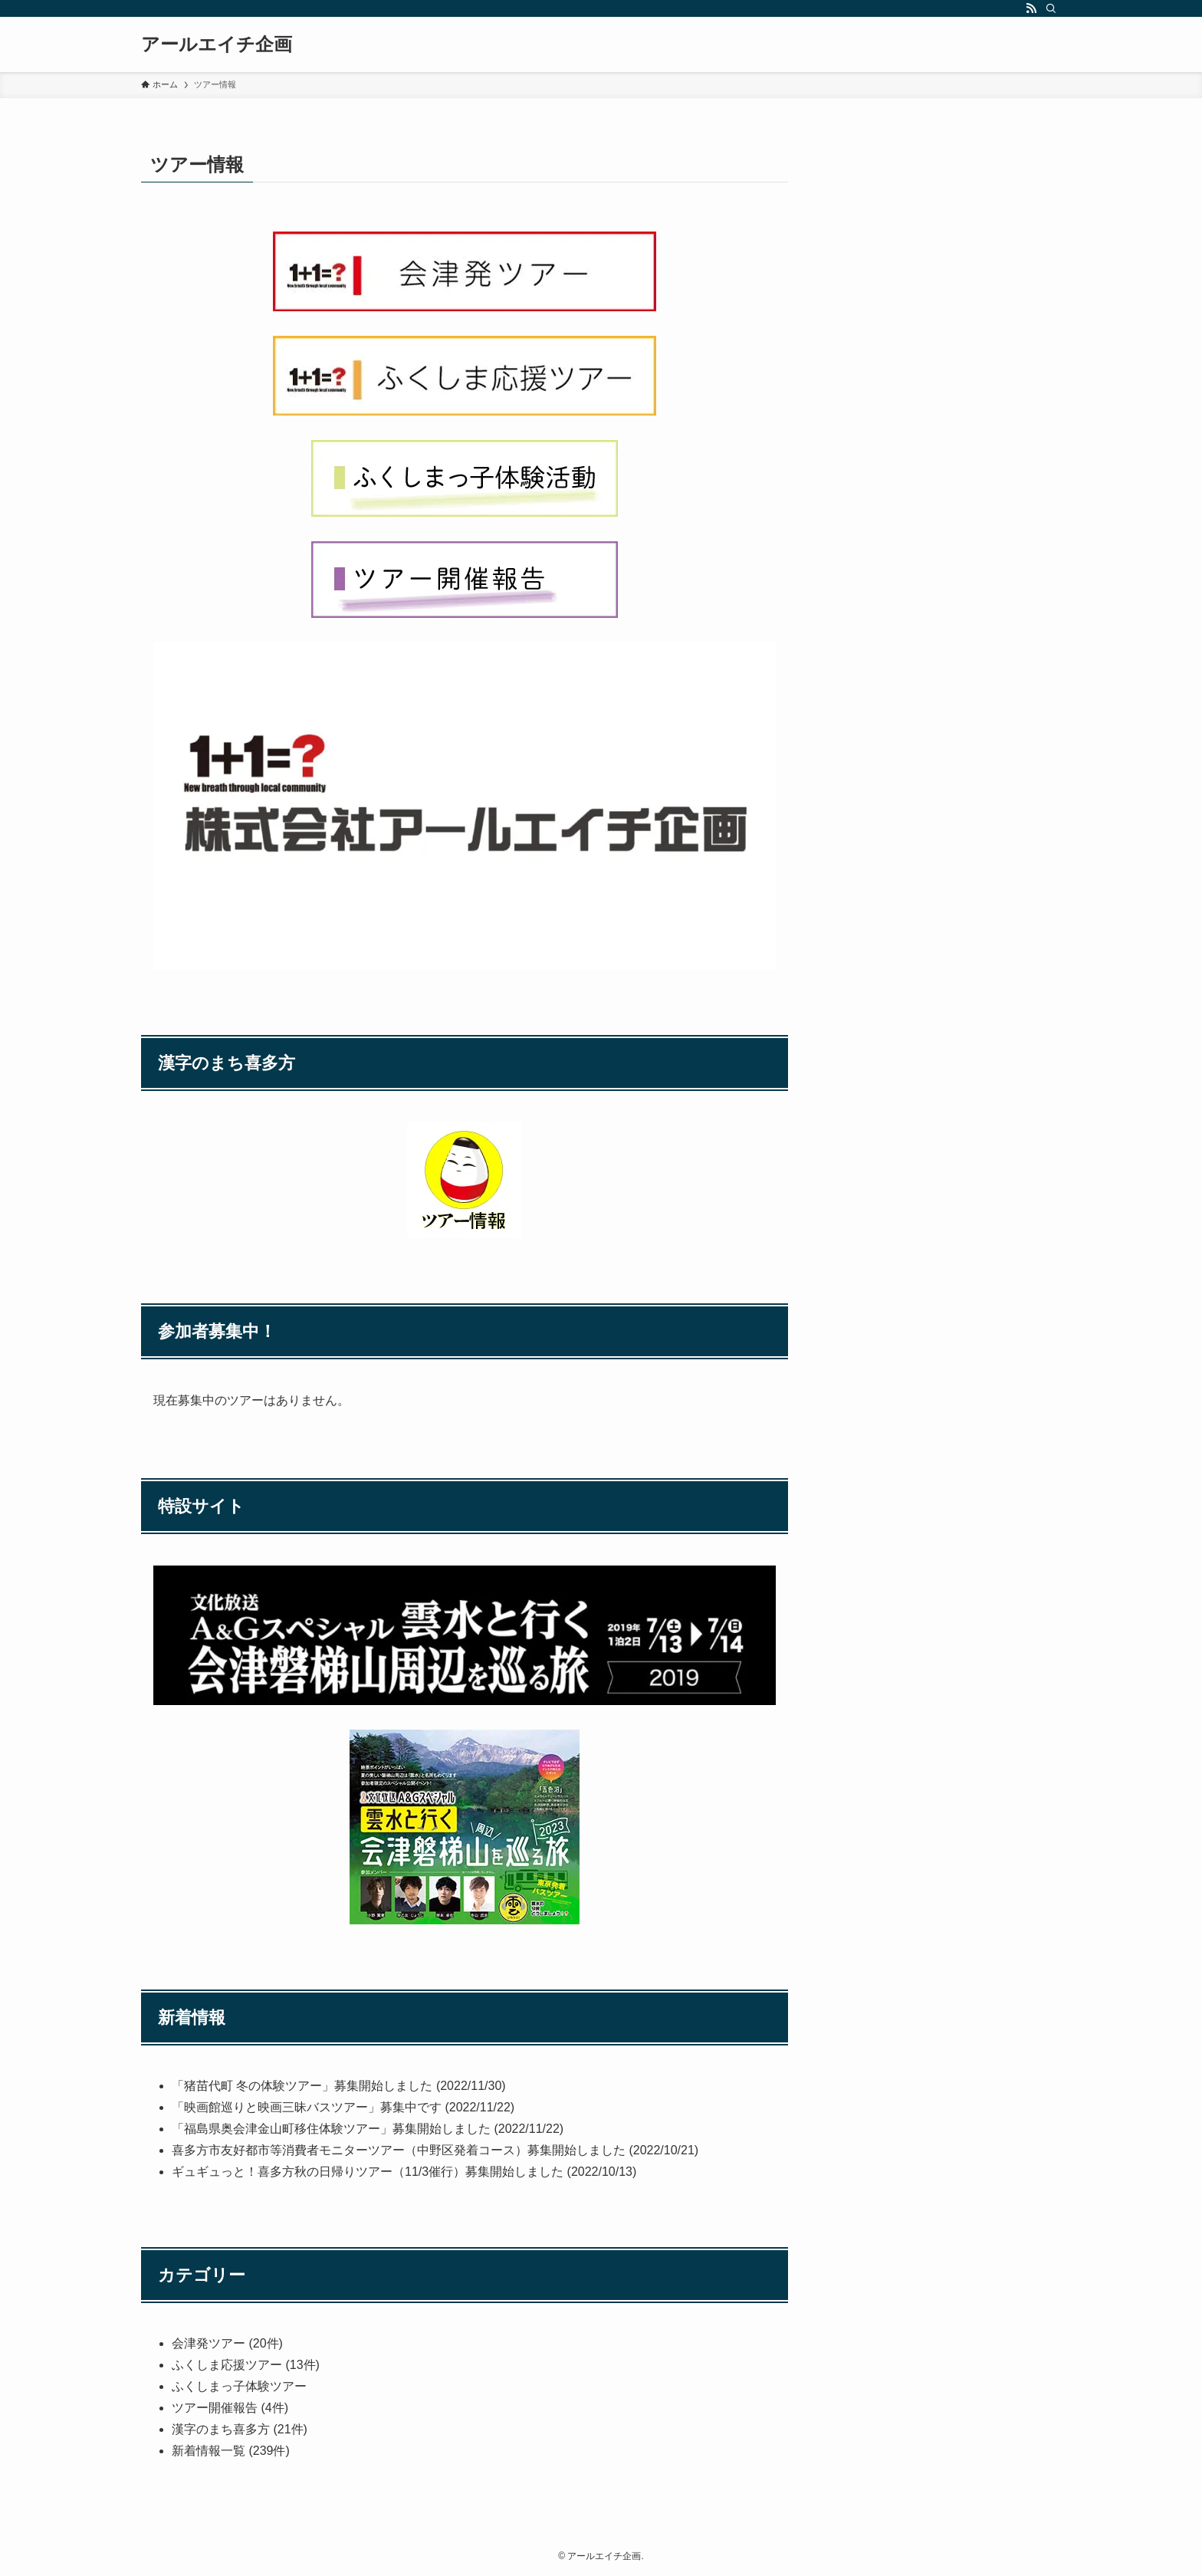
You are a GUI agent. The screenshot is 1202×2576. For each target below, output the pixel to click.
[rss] (1031, 8)
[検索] (1051, 8)
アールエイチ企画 (216, 44)
